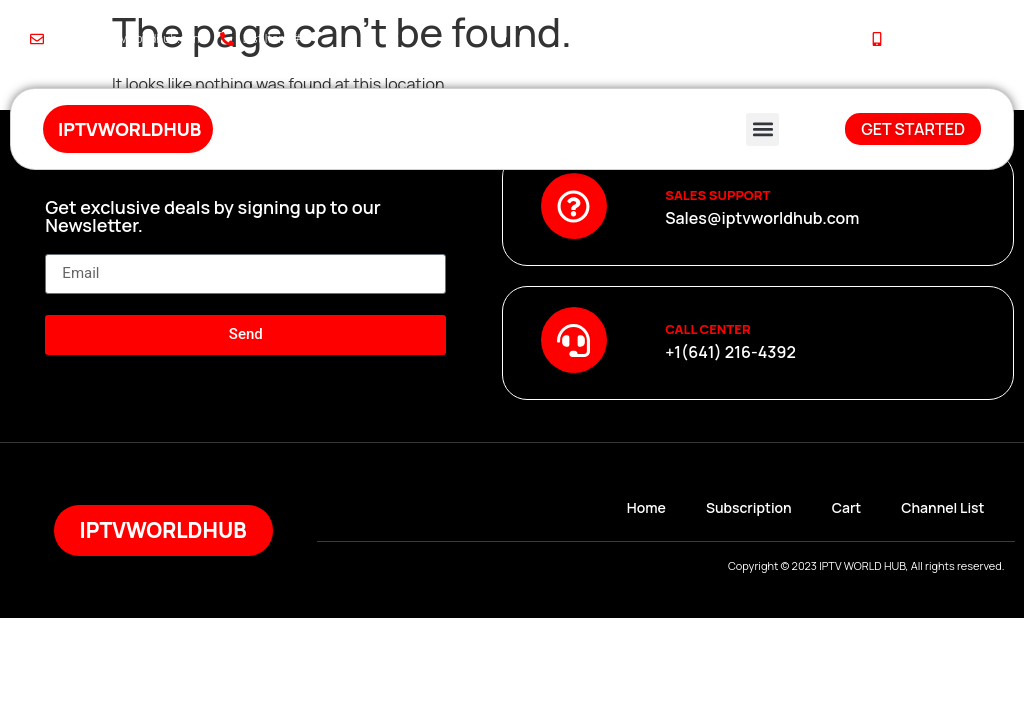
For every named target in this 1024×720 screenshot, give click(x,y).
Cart (847, 507)
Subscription (749, 507)
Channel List (942, 507)
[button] (762, 129)
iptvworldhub (129, 129)
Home (646, 507)
